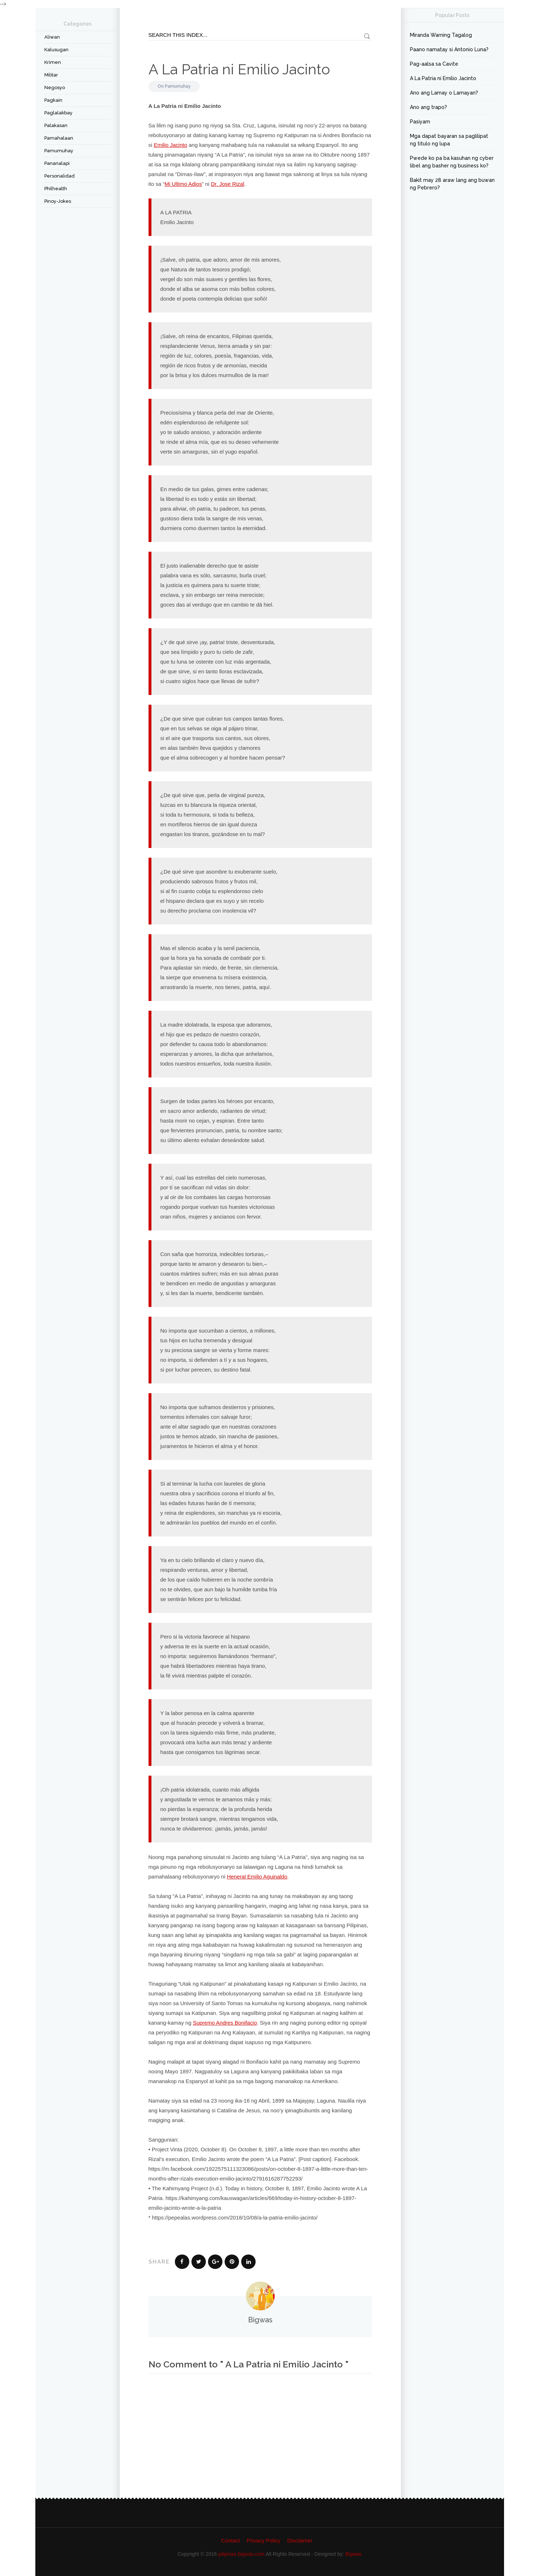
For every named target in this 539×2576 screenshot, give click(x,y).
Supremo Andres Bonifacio (225, 2023)
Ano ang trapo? (428, 107)
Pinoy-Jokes (57, 201)
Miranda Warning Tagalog (441, 35)
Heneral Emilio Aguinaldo (257, 1876)
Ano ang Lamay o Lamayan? (444, 93)
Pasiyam (420, 121)
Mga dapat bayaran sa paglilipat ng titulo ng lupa (449, 139)
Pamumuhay (58, 150)
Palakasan (55, 125)
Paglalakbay (58, 112)
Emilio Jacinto (170, 145)
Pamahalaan (58, 138)
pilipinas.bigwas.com (241, 2554)
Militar (51, 75)
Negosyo (54, 87)
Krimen (52, 62)
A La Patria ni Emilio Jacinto (239, 69)
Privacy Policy (263, 2540)
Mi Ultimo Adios (183, 184)
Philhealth (55, 188)
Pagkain (53, 100)
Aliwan (52, 37)
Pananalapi (57, 163)
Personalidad (59, 176)
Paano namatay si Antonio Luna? (449, 49)
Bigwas (353, 2554)
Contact (230, 2540)
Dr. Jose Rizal (227, 184)
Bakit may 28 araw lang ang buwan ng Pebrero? (452, 184)
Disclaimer (299, 2540)
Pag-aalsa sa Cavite (434, 64)
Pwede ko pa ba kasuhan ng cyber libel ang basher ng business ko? (452, 162)
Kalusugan (56, 49)
